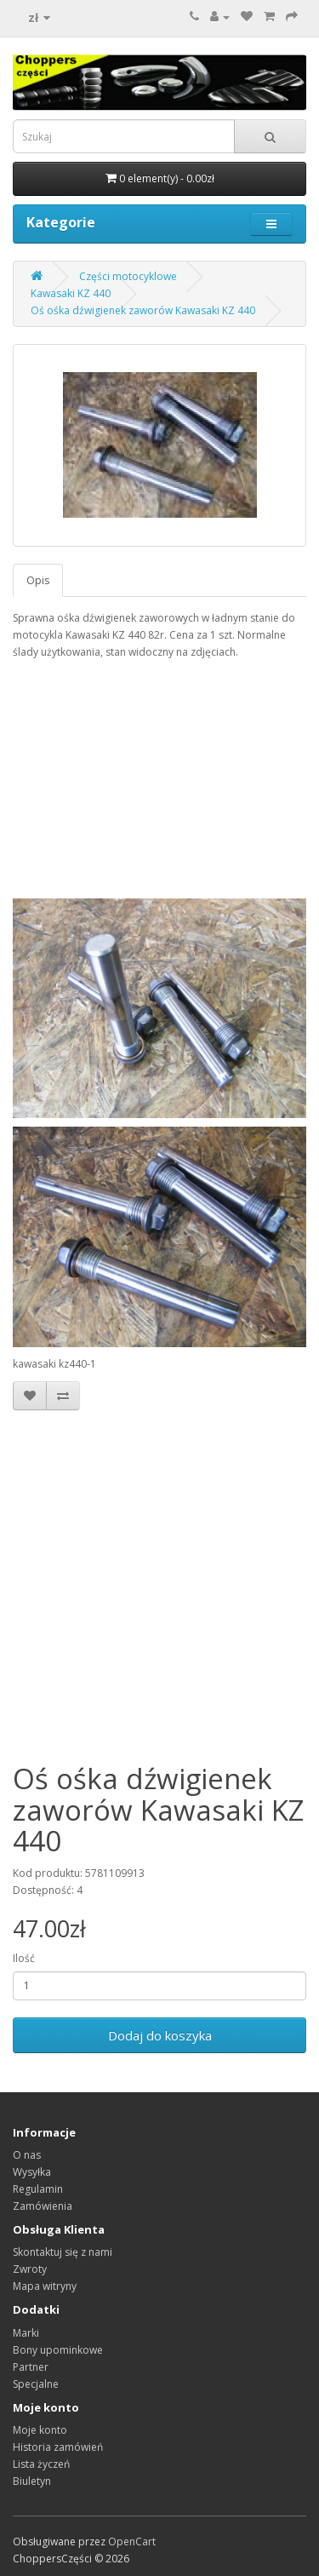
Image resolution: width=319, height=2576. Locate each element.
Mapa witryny (45, 2286)
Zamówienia (42, 2206)
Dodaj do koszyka (160, 2035)
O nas (27, 2155)
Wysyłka (32, 2172)
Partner (30, 2367)
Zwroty (30, 2269)
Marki (26, 2333)
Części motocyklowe (128, 276)
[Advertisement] (159, 1587)
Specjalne (36, 2384)
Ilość (24, 1958)
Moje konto (40, 2430)
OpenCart (132, 2541)
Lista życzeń (41, 2464)
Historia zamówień (58, 2447)
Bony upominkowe (58, 2350)
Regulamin (38, 2189)
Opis (37, 580)
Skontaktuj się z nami (62, 2252)
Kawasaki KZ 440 (71, 293)
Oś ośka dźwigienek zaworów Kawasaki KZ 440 (143, 310)
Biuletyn (32, 2481)
